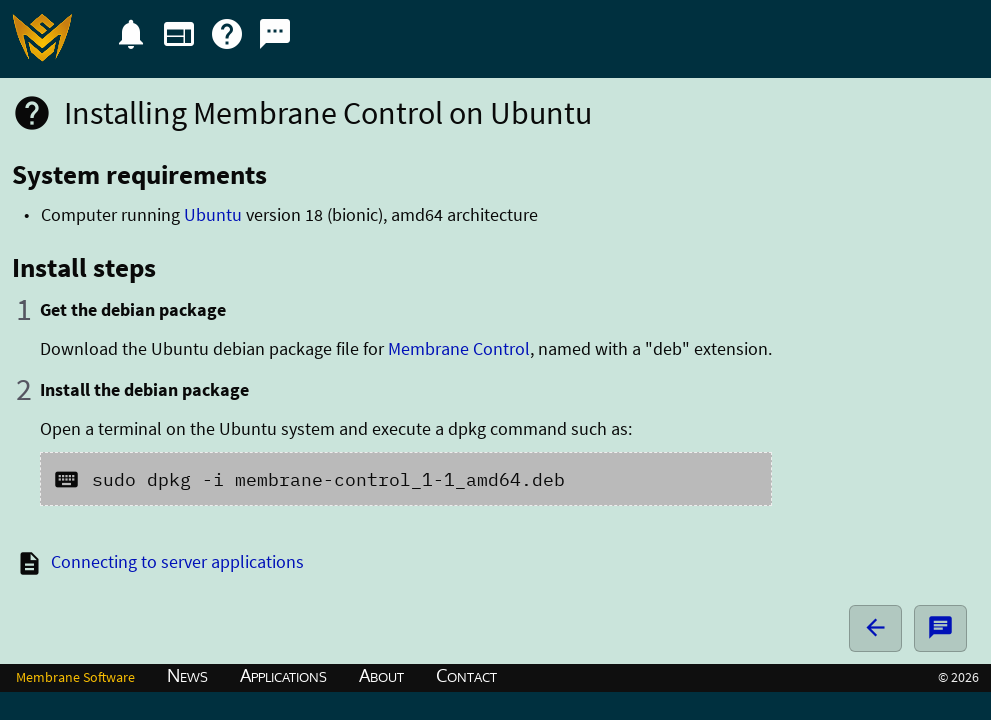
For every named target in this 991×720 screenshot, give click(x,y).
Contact (466, 675)
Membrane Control (459, 348)
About (381, 675)
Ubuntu (213, 214)
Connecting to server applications (177, 561)
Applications (283, 675)
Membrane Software (75, 677)
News (187, 675)
